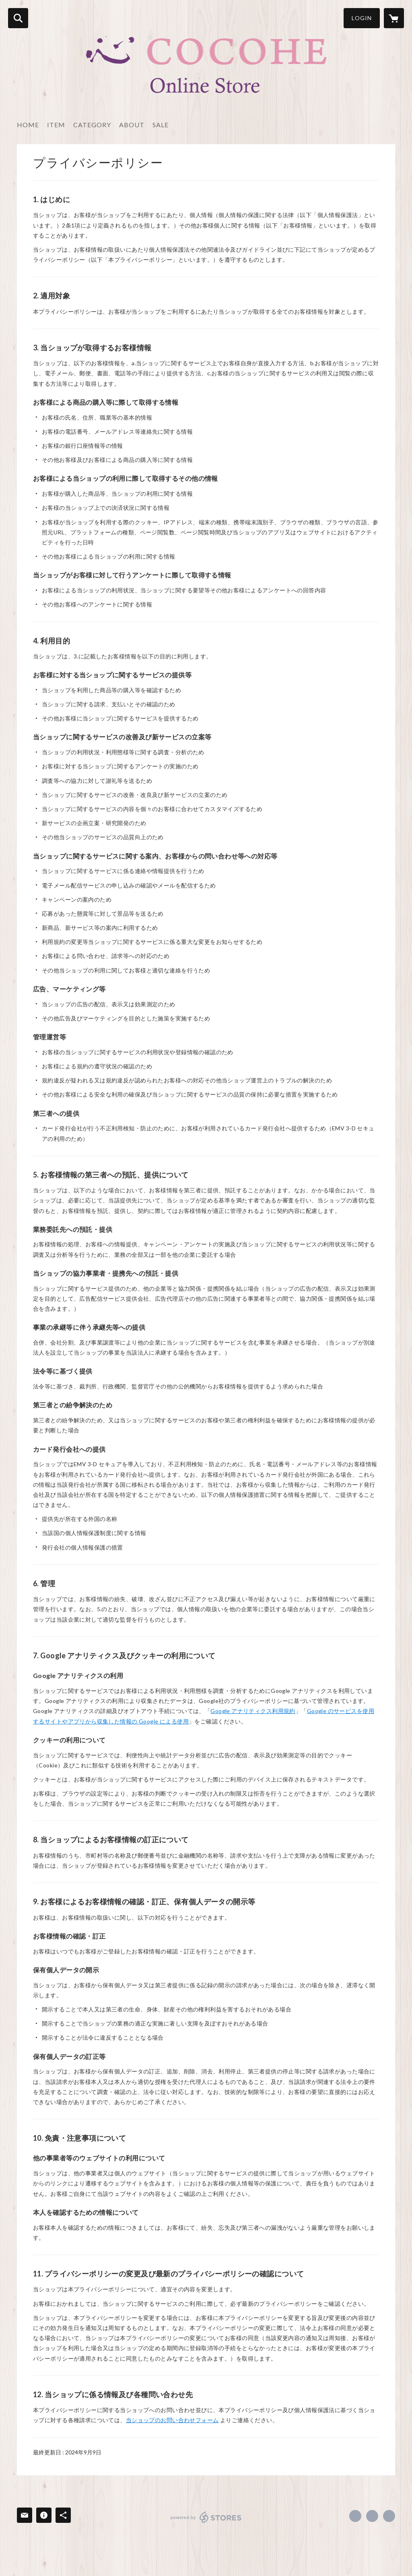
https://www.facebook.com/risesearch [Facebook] (355, 2516)
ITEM (56, 124)
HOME (28, 124)
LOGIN (362, 17)
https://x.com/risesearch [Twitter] (372, 2516)
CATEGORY (92, 124)
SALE (160, 124)
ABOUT (131, 124)
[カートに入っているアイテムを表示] (394, 18)
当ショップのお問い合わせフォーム (172, 2420)
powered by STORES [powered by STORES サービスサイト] (206, 2517)
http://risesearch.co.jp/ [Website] (389, 2516)
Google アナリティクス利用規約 (252, 1710)
